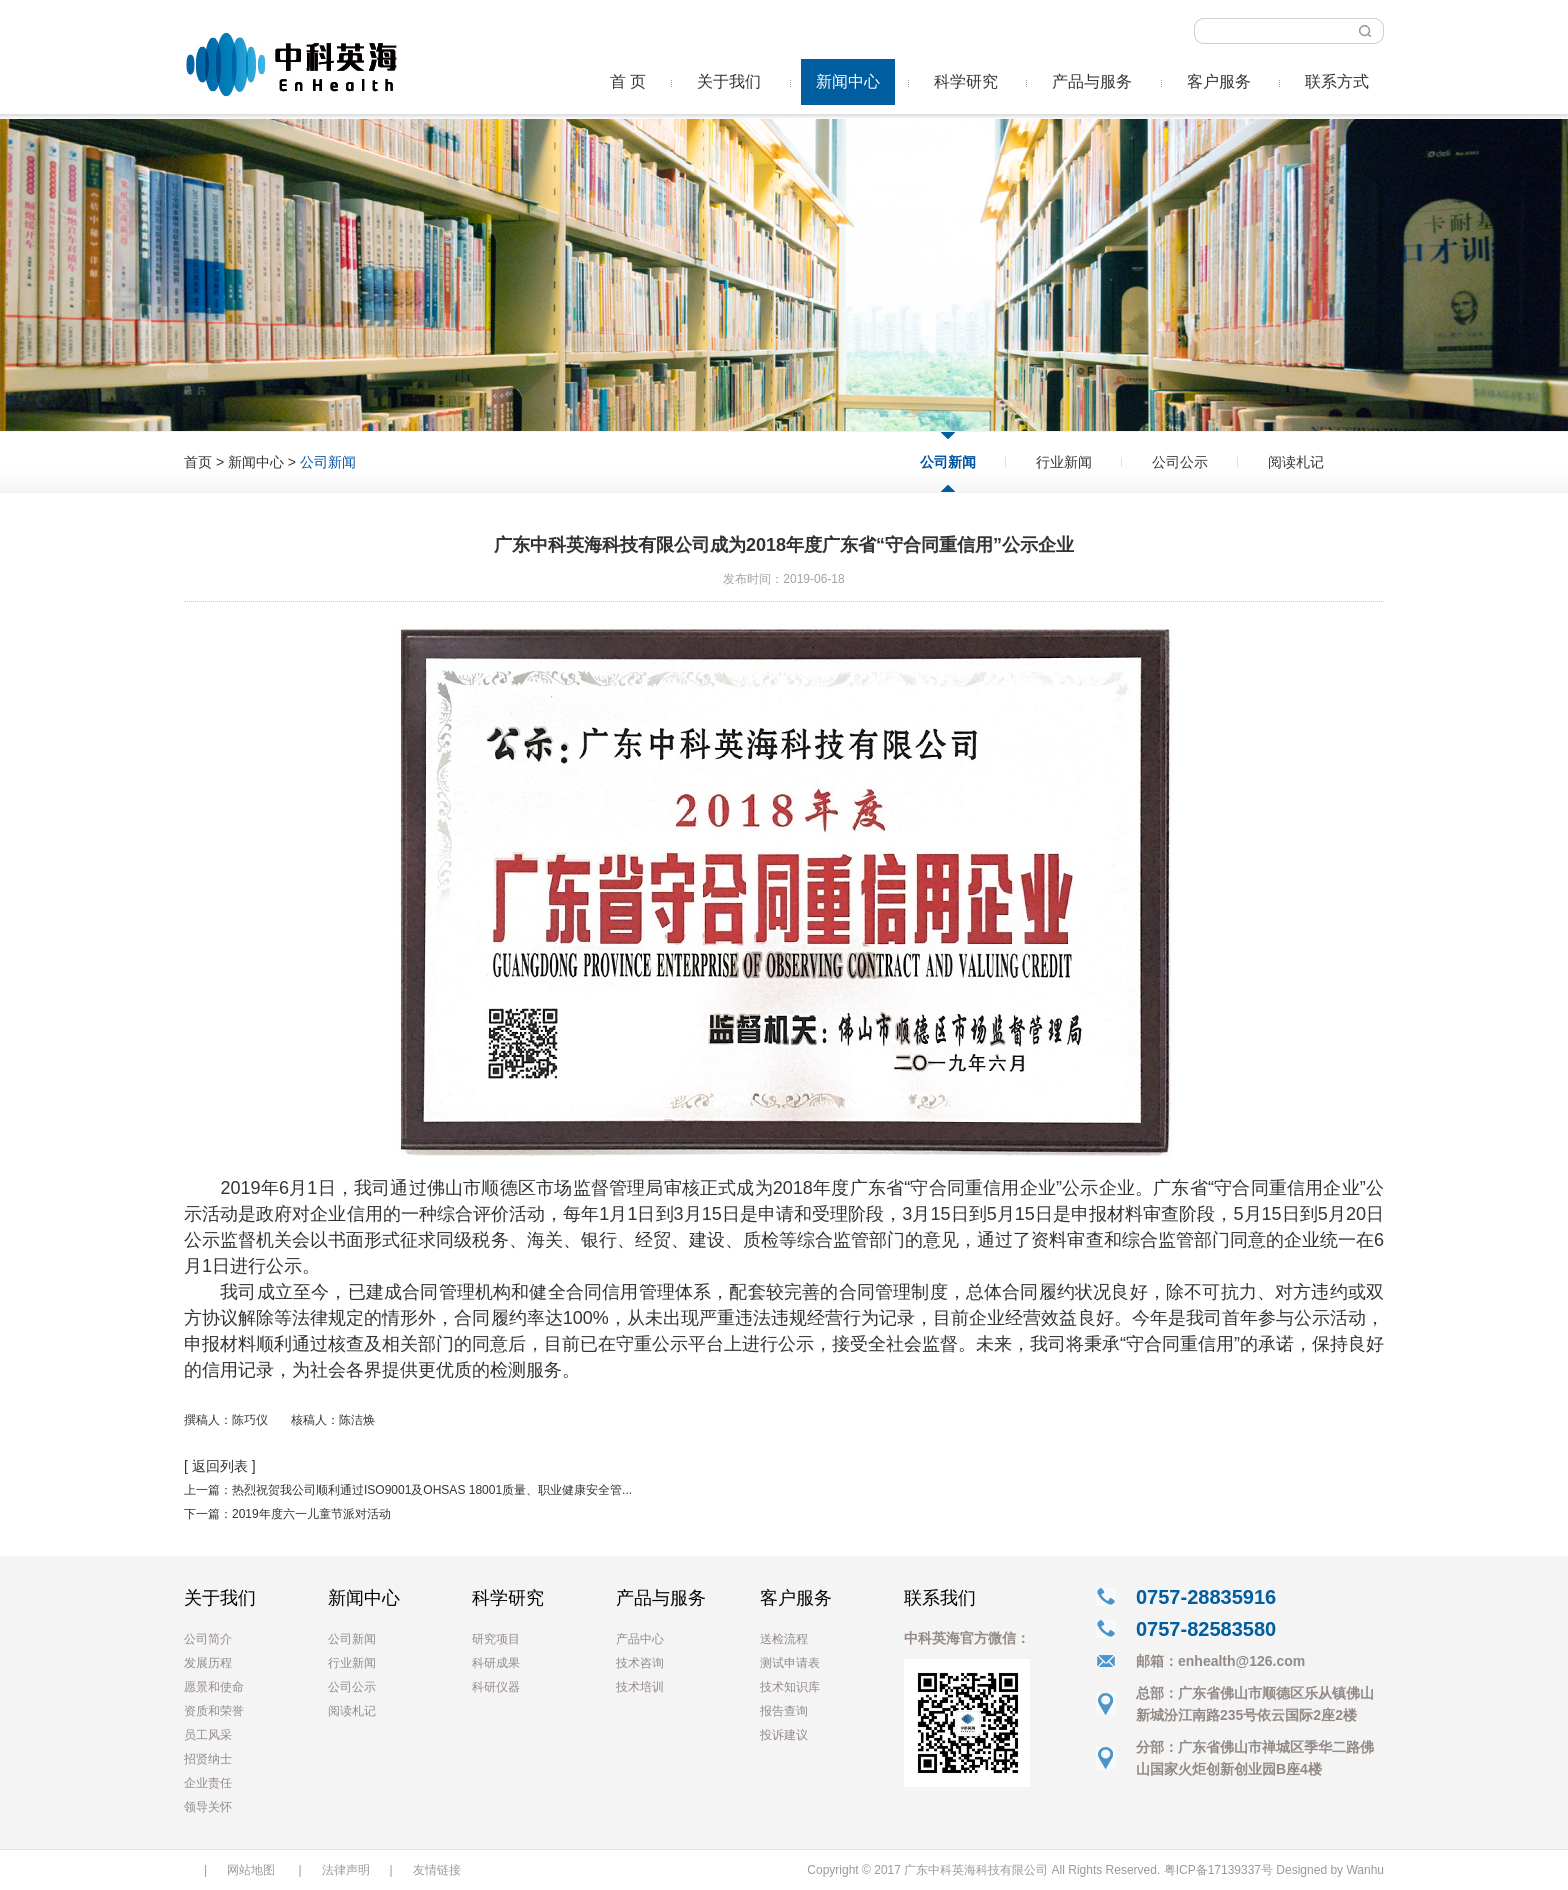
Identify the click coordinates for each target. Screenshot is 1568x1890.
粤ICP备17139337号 (1218, 1870)
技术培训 (640, 1687)
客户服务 (1219, 81)
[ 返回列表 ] (220, 1466)
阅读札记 (1296, 462)
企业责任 (208, 1783)
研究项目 (496, 1639)
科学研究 (966, 81)
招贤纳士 (208, 1759)
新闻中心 (848, 81)
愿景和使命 (214, 1687)
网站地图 (251, 1870)
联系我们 (940, 1598)
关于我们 (729, 81)
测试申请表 (790, 1663)
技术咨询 (640, 1663)
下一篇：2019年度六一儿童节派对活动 (287, 1514)
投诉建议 (784, 1735)
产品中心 (640, 1639)
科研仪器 (496, 1687)
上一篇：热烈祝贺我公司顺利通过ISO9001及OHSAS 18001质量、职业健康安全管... (408, 1490)
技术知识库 (790, 1687)
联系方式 (1337, 81)
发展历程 (208, 1663)
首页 (198, 462)
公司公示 (1180, 462)
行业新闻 (1064, 462)
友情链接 (437, 1870)
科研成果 (496, 1663)
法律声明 (346, 1870)
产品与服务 (1092, 81)
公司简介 (208, 1639)
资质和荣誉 (214, 1711)
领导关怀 (208, 1807)
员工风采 (208, 1735)
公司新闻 (948, 462)
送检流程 (784, 1639)
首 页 (628, 81)
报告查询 (784, 1711)
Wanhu (1365, 1870)
